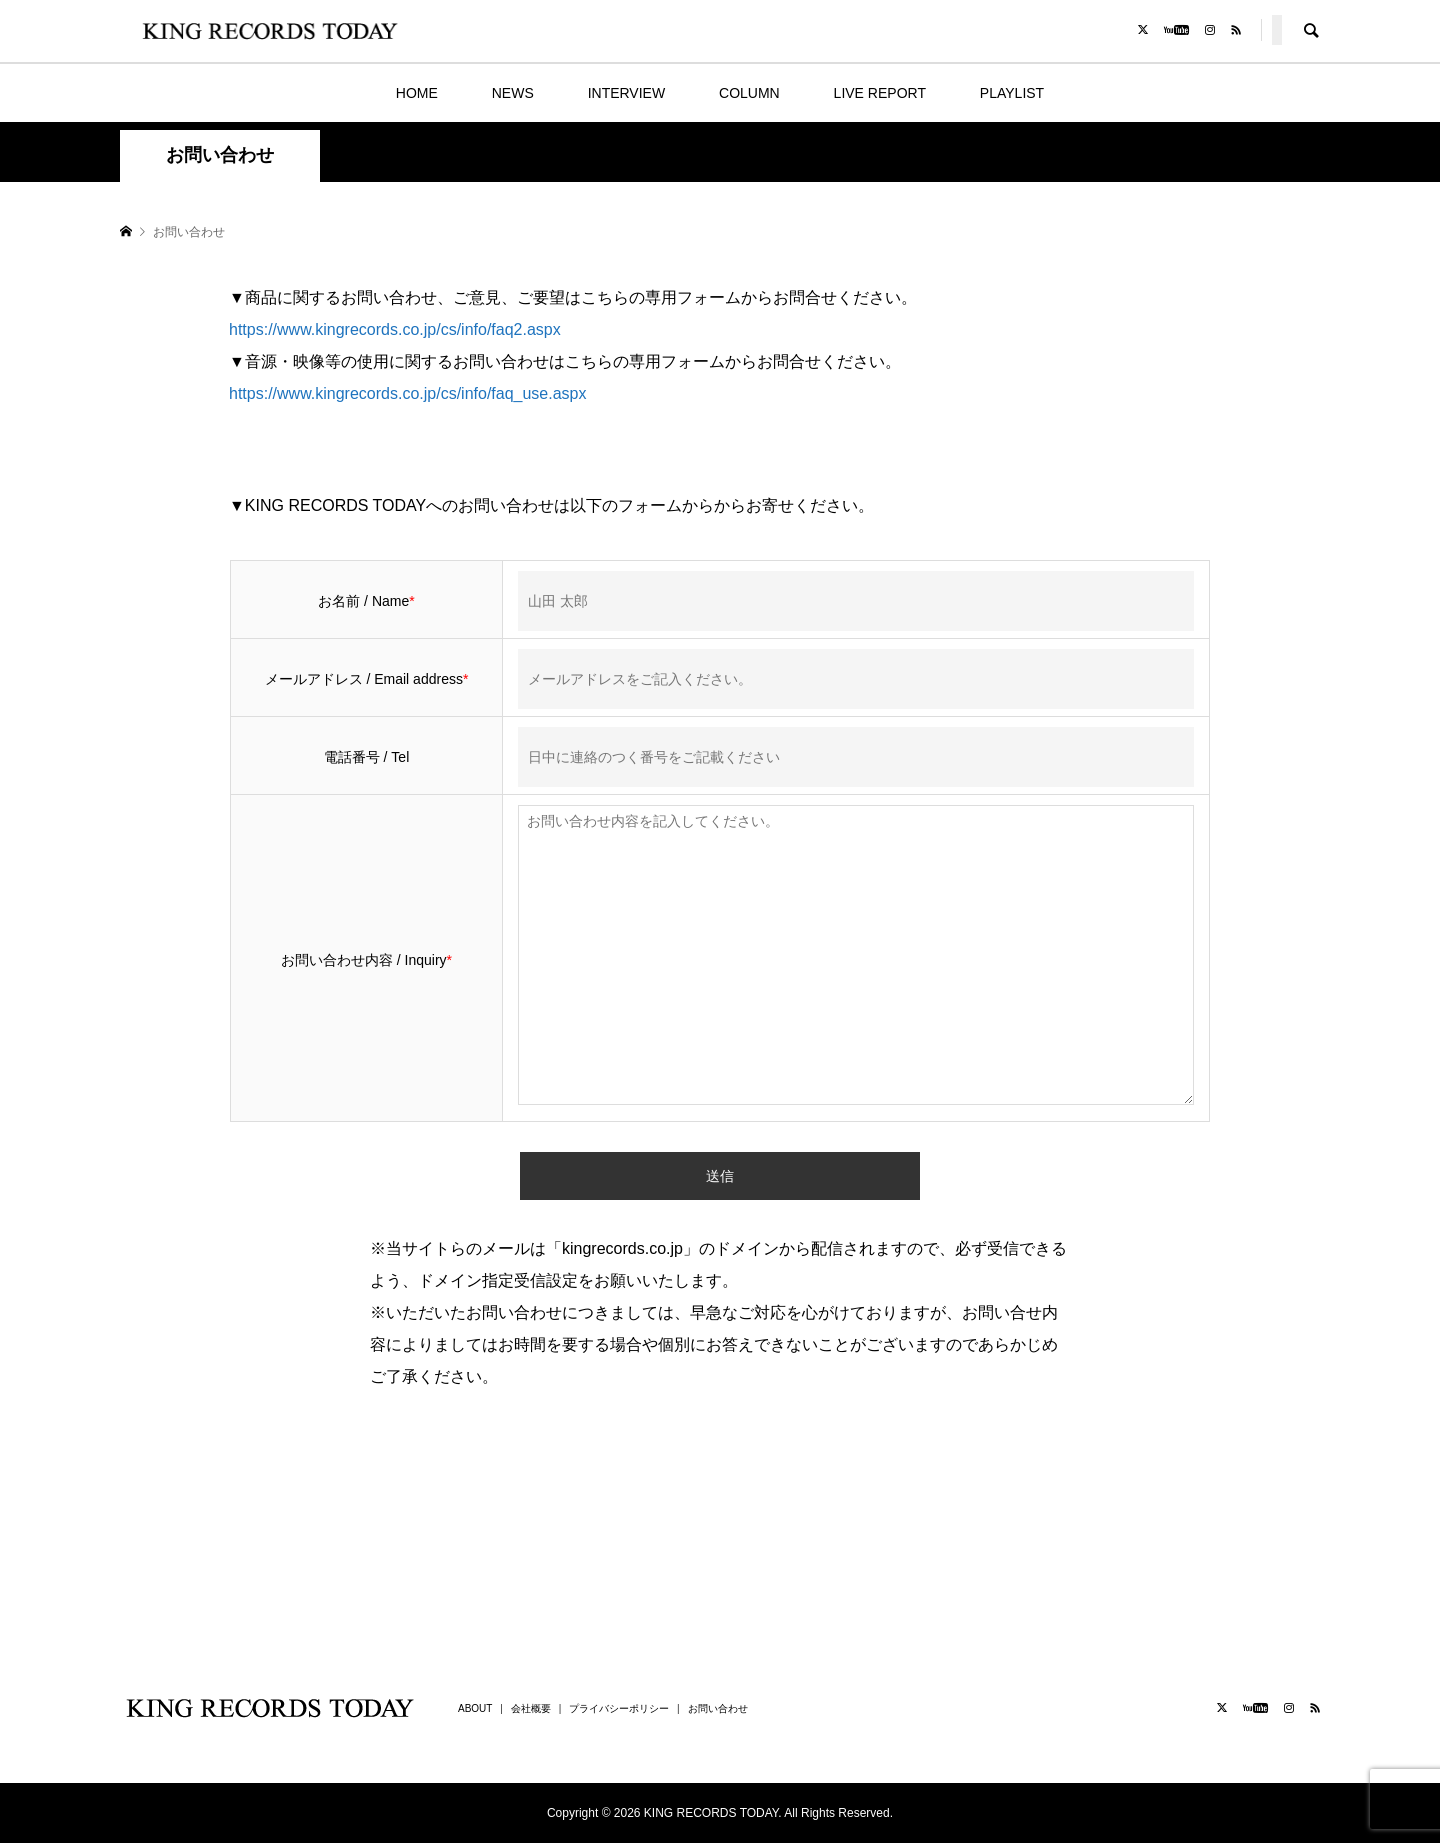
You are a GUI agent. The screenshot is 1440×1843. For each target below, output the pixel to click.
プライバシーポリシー (619, 1708)
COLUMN (749, 93)
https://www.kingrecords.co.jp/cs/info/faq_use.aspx (408, 393)
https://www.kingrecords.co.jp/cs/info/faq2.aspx (395, 329)
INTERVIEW (627, 93)
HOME (417, 93)
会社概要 (531, 1708)
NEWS (513, 93)
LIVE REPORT (880, 93)
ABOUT (475, 1708)
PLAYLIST (1012, 93)
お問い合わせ (718, 1708)
